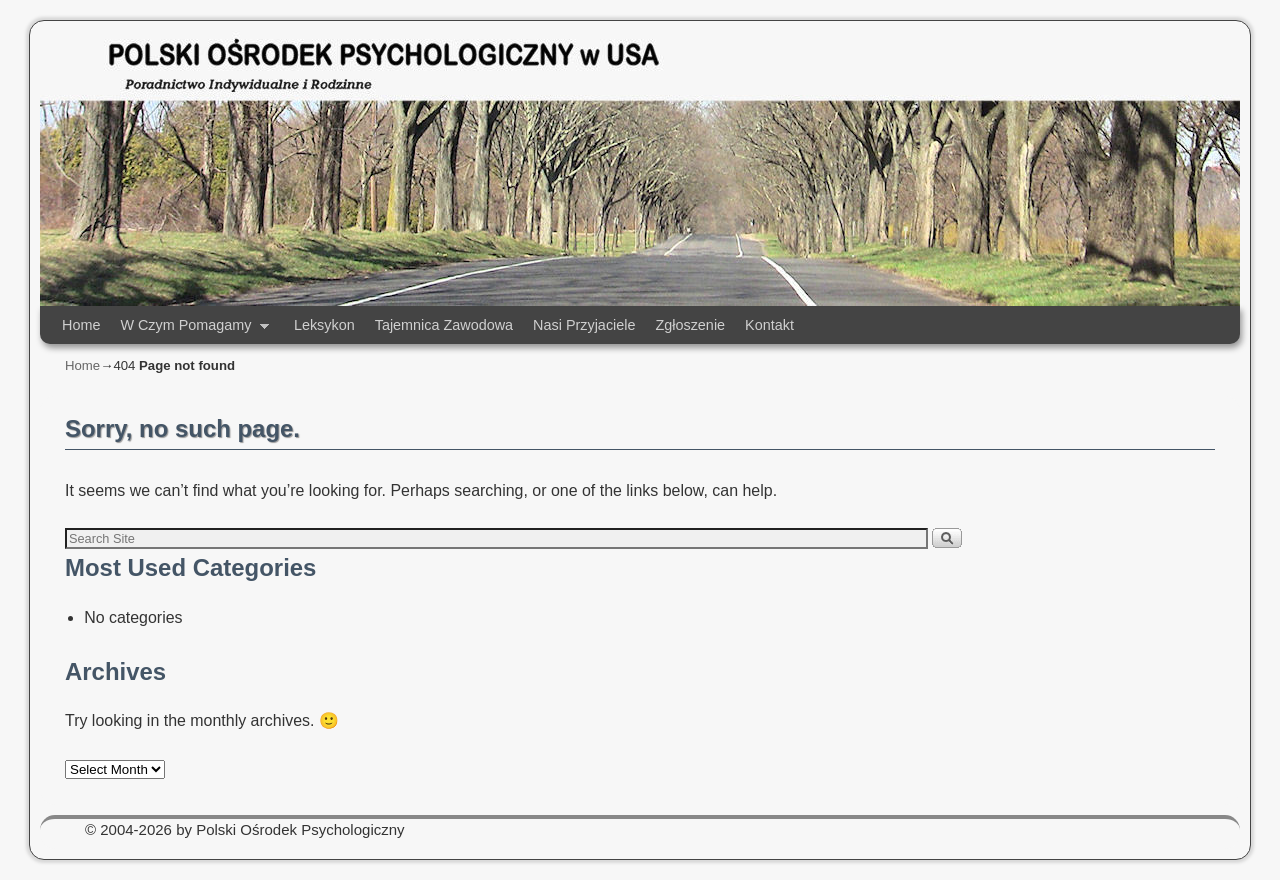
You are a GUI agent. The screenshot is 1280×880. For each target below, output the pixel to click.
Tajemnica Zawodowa (444, 325)
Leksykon (324, 325)
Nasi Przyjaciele (584, 325)
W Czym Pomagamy (189, 330)
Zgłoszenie (690, 325)
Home (81, 325)
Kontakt (769, 325)
